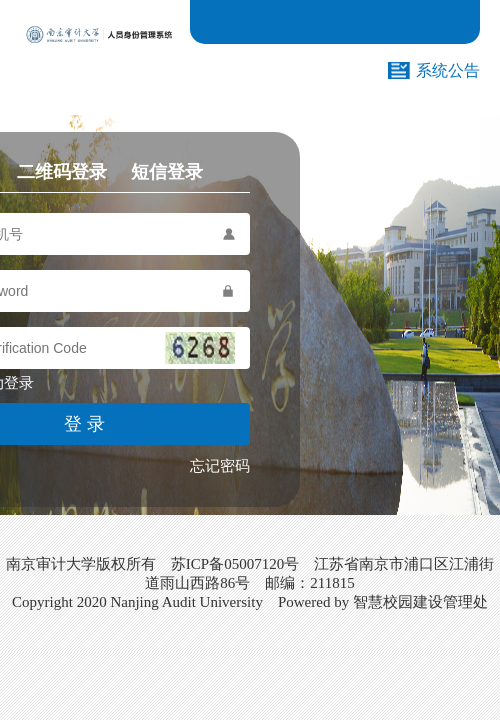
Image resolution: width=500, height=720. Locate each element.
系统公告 (448, 70)
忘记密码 (220, 466)
